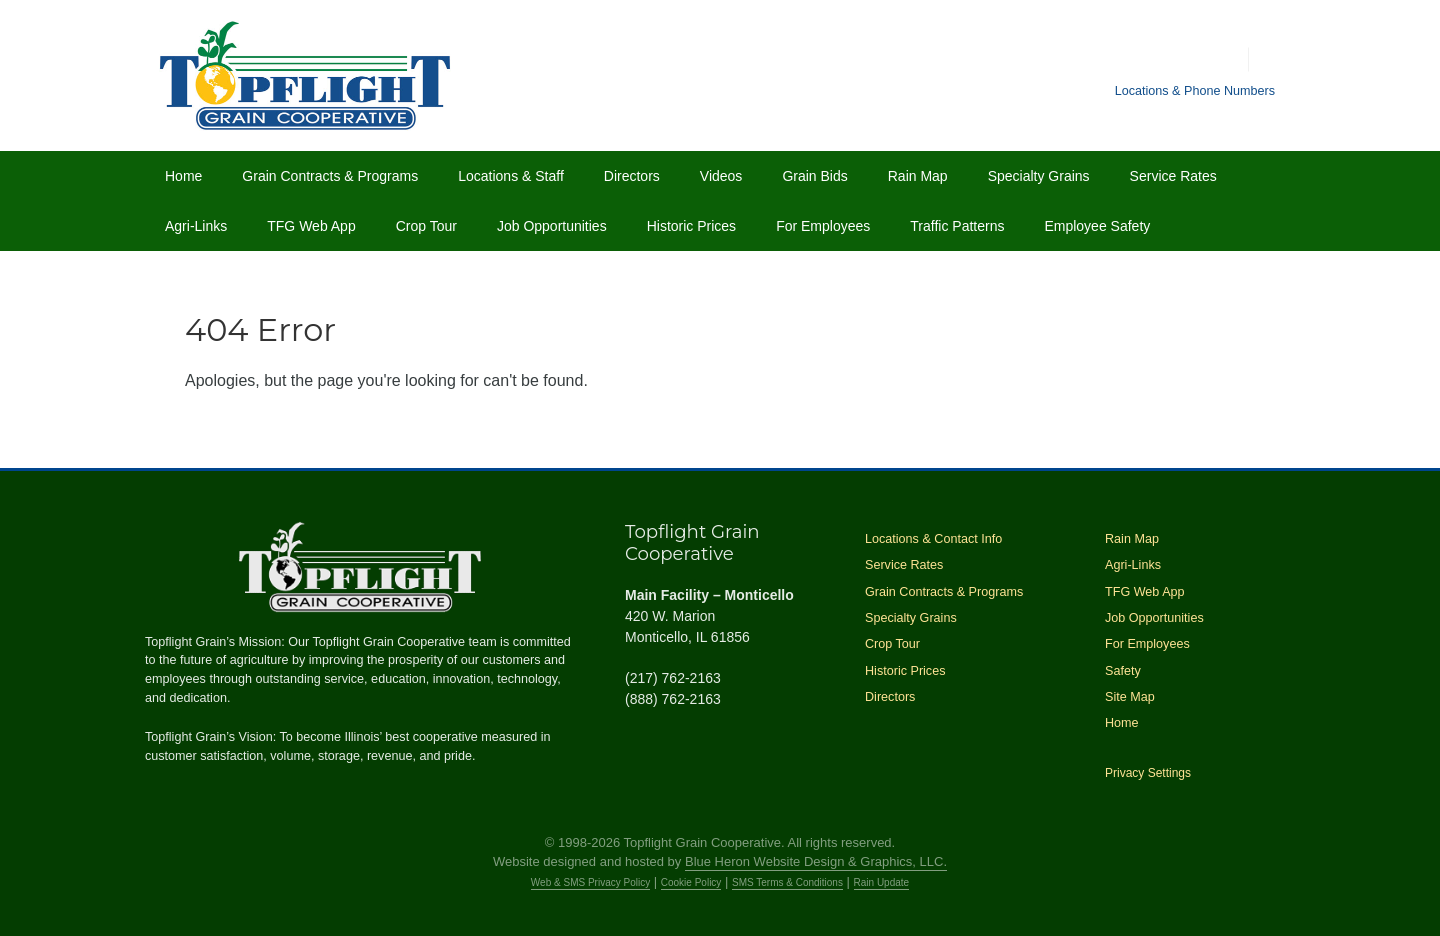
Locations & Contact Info (933, 539)
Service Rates (1173, 176)
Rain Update (882, 882)
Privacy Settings (1148, 773)
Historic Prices (691, 226)
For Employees (823, 226)
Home (183, 176)
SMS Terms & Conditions (787, 882)
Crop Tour (426, 226)
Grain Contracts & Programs (330, 176)
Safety (1123, 671)
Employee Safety (1097, 226)
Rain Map (918, 176)
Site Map (1130, 697)
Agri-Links (196, 226)
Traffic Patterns (957, 226)
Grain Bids (814, 176)
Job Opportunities (552, 226)
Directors (632, 176)
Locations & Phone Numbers (1195, 91)
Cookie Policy (691, 882)
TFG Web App (311, 226)
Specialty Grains (1039, 176)
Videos (721, 176)
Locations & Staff (511, 176)
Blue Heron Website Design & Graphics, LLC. (816, 861)
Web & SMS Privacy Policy (590, 882)
